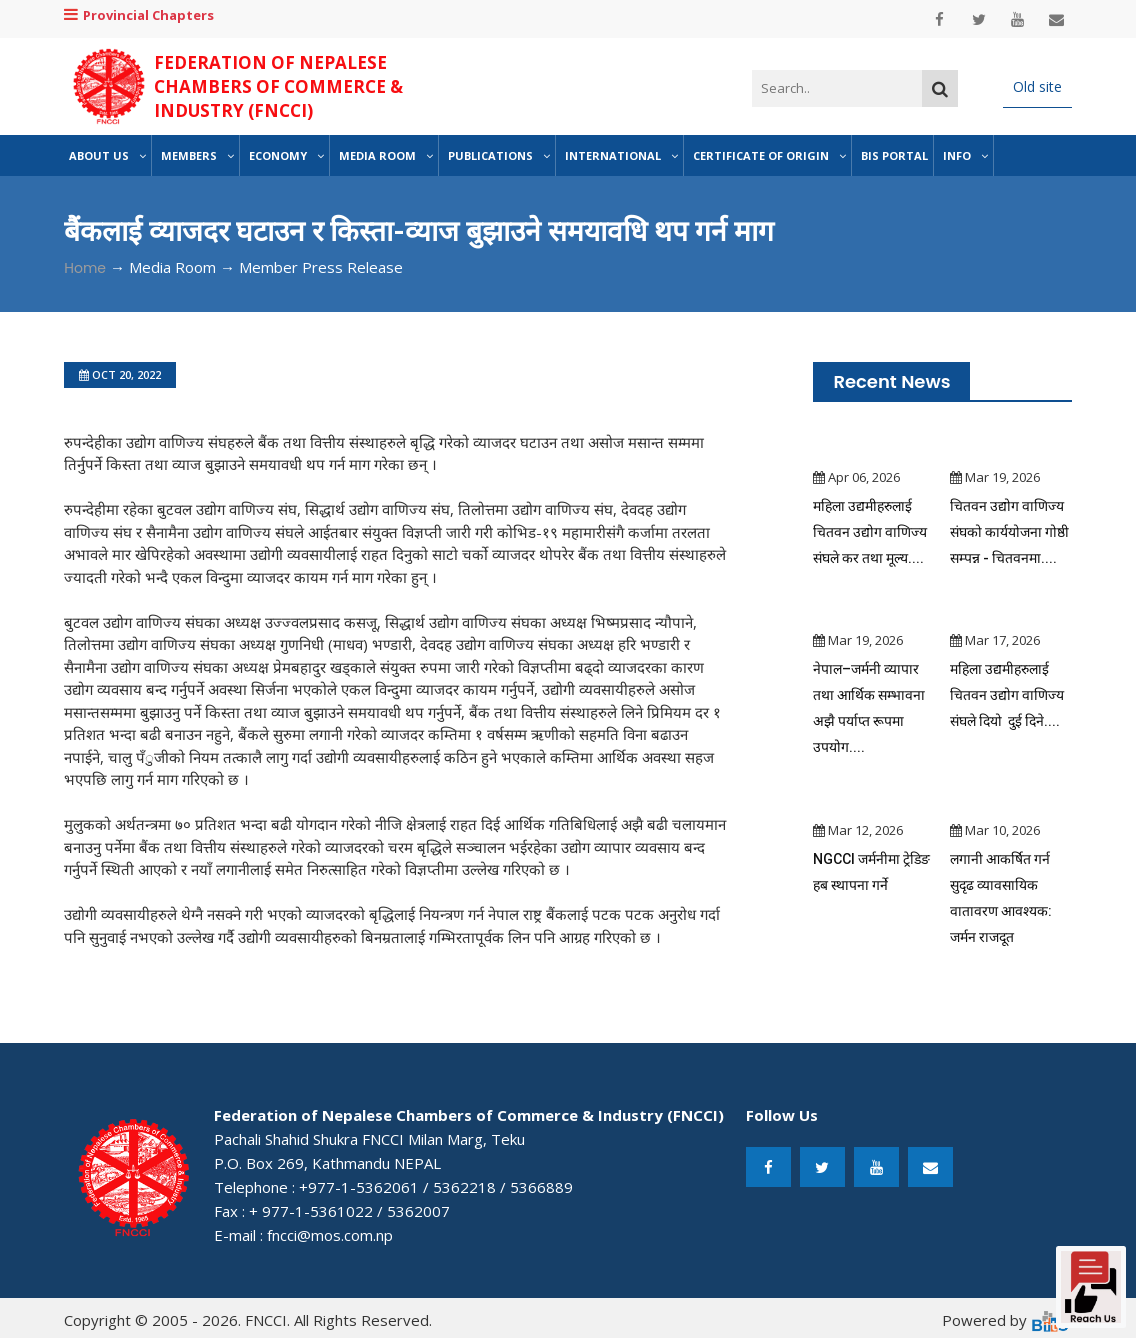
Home (85, 268)
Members (197, 155)
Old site (1037, 86)
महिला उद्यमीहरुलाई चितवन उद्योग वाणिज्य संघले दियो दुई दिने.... (1007, 695)
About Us (107, 155)
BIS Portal (894, 155)
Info (965, 155)
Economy (286, 155)
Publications (499, 155)
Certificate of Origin (769, 155)
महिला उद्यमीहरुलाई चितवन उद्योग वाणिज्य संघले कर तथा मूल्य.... (870, 532)
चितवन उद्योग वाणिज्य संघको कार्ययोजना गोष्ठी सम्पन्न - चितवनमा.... (1009, 532)
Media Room (386, 155)
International (621, 155)
